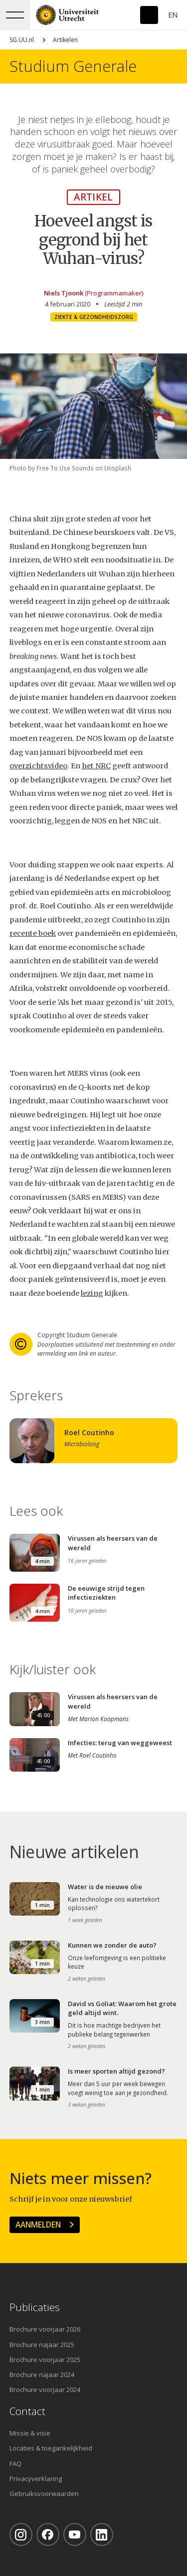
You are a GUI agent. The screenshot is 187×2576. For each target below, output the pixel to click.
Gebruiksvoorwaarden (44, 2493)
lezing (92, 1293)
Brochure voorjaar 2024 (44, 2389)
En (173, 14)
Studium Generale (73, 66)
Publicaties (34, 2307)
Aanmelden (38, 2224)
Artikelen (65, 39)
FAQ (15, 2463)
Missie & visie (29, 2433)
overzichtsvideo (38, 765)
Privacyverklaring (35, 2478)
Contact (27, 2411)
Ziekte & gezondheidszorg (93, 316)
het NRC (96, 765)
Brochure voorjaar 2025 (44, 2359)
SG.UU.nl (21, 39)
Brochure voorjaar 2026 (44, 2329)
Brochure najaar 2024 (41, 2374)
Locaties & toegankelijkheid (50, 2448)
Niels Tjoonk (63, 292)
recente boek (32, 933)
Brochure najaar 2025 (41, 2344)
